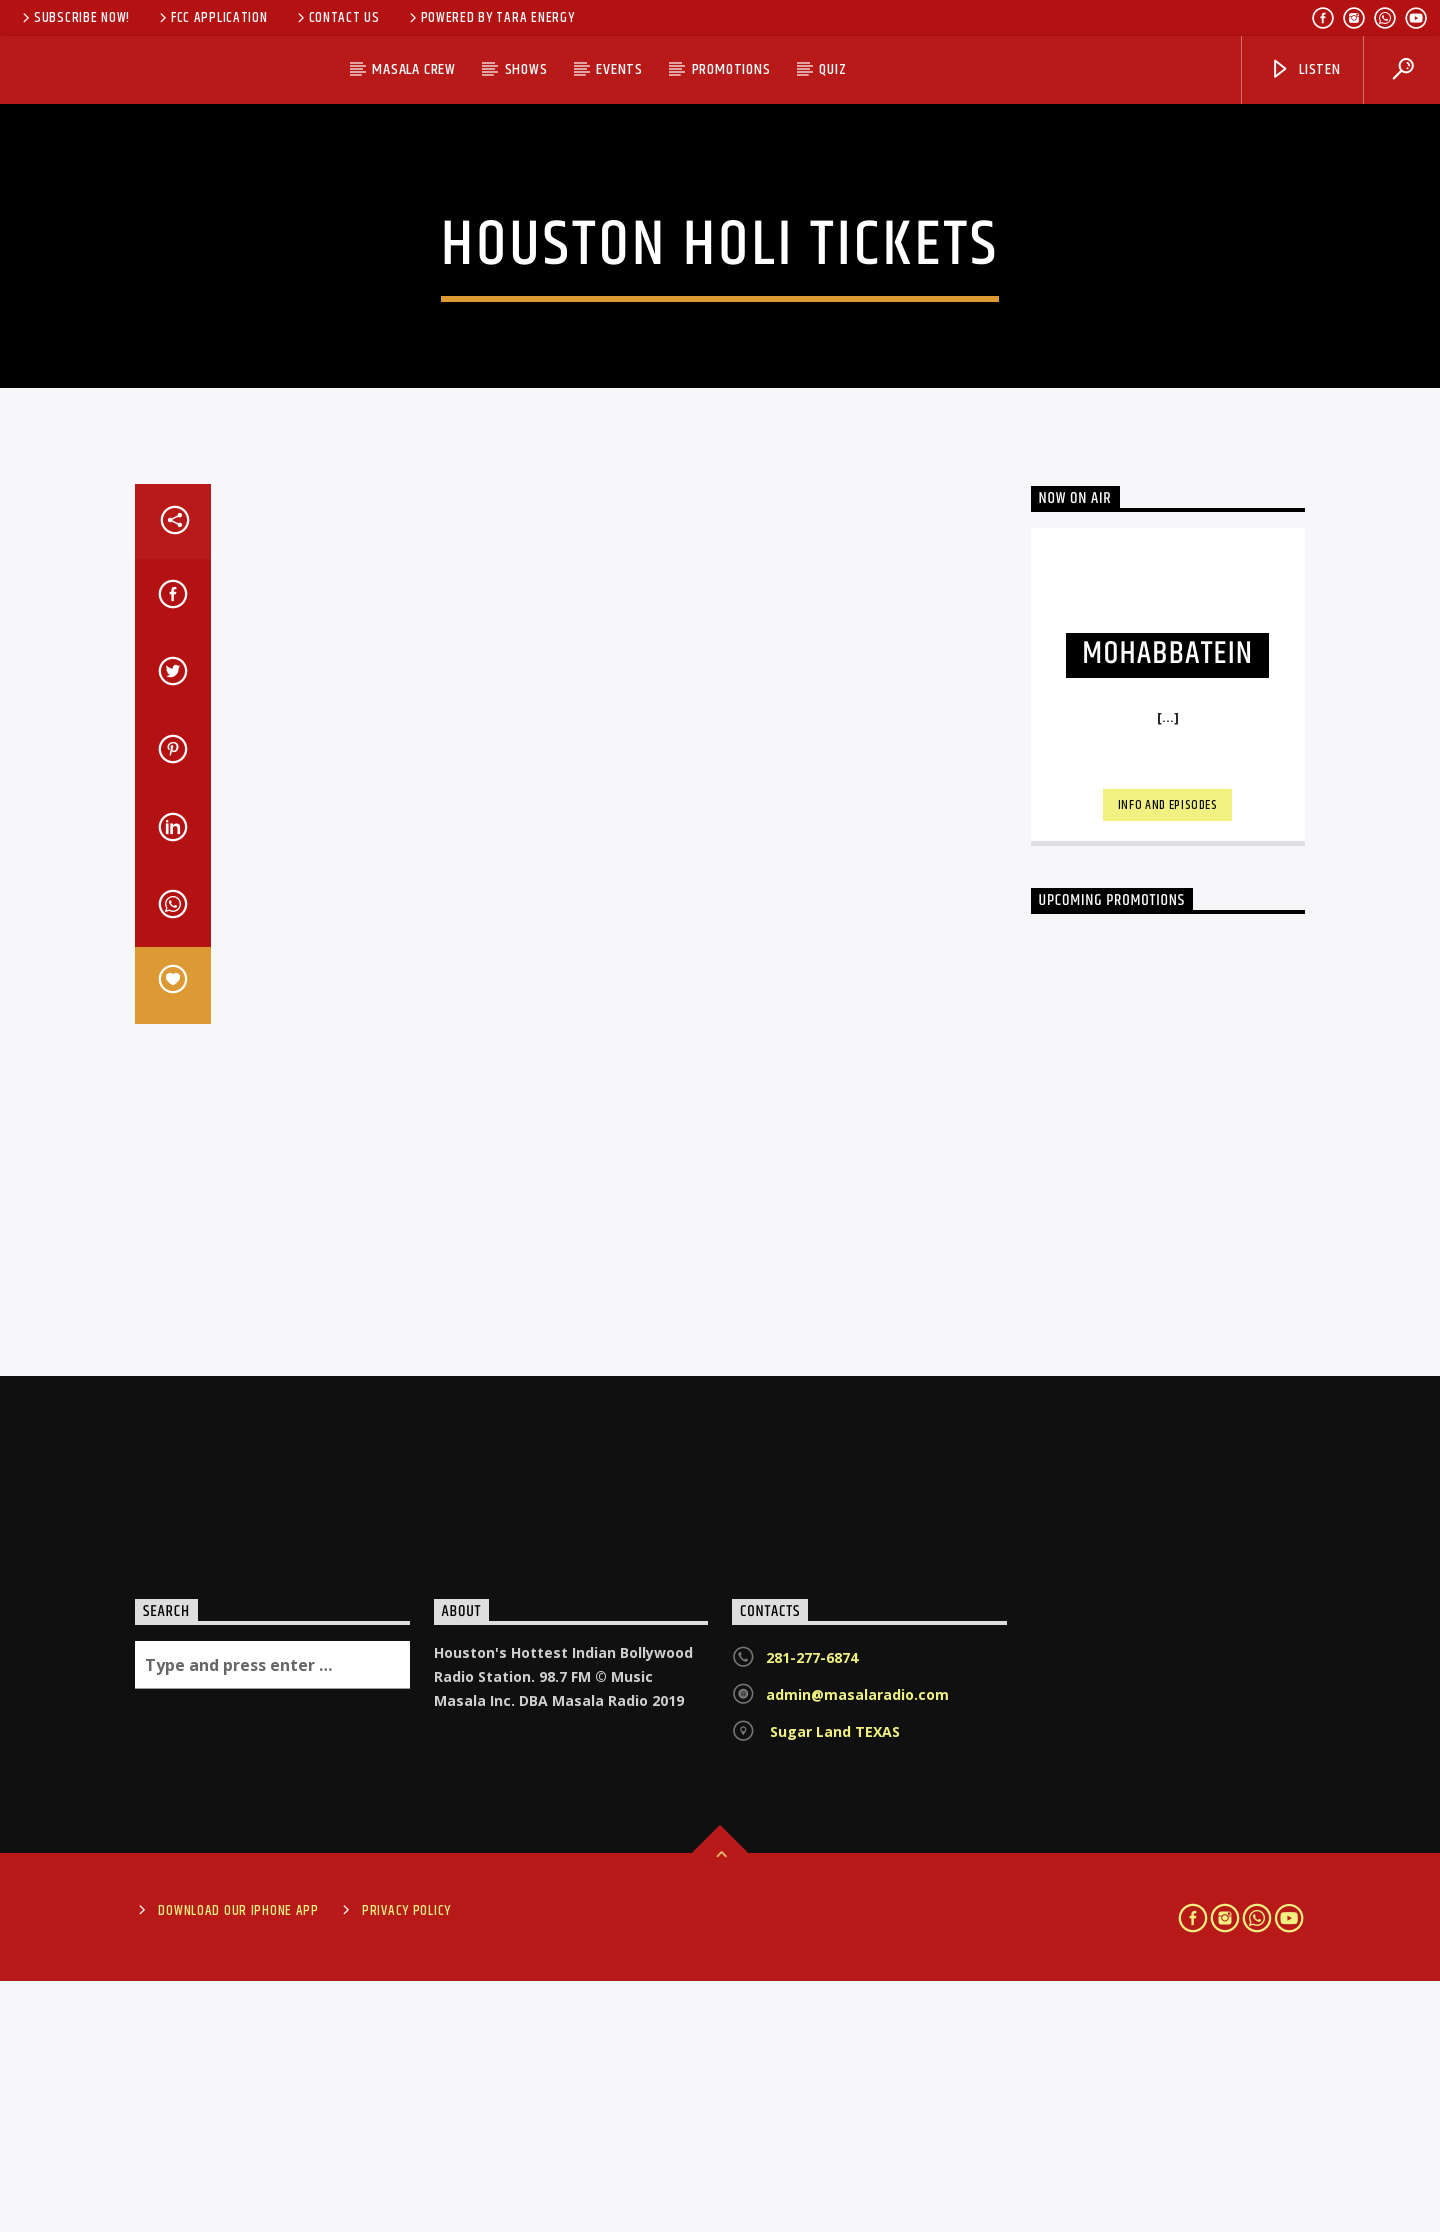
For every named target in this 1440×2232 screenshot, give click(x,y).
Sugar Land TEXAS (833, 1983)
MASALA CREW (414, 69)
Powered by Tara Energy (490, 18)
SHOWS (526, 69)
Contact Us (337, 18)
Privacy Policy (406, 2162)
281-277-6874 (812, 1909)
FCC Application (212, 18)
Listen (1305, 69)
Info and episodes (1168, 1057)
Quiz (832, 69)
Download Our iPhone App (238, 2162)
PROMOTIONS (731, 69)
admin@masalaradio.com (857, 1946)
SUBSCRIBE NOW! (74, 18)
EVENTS (619, 69)
